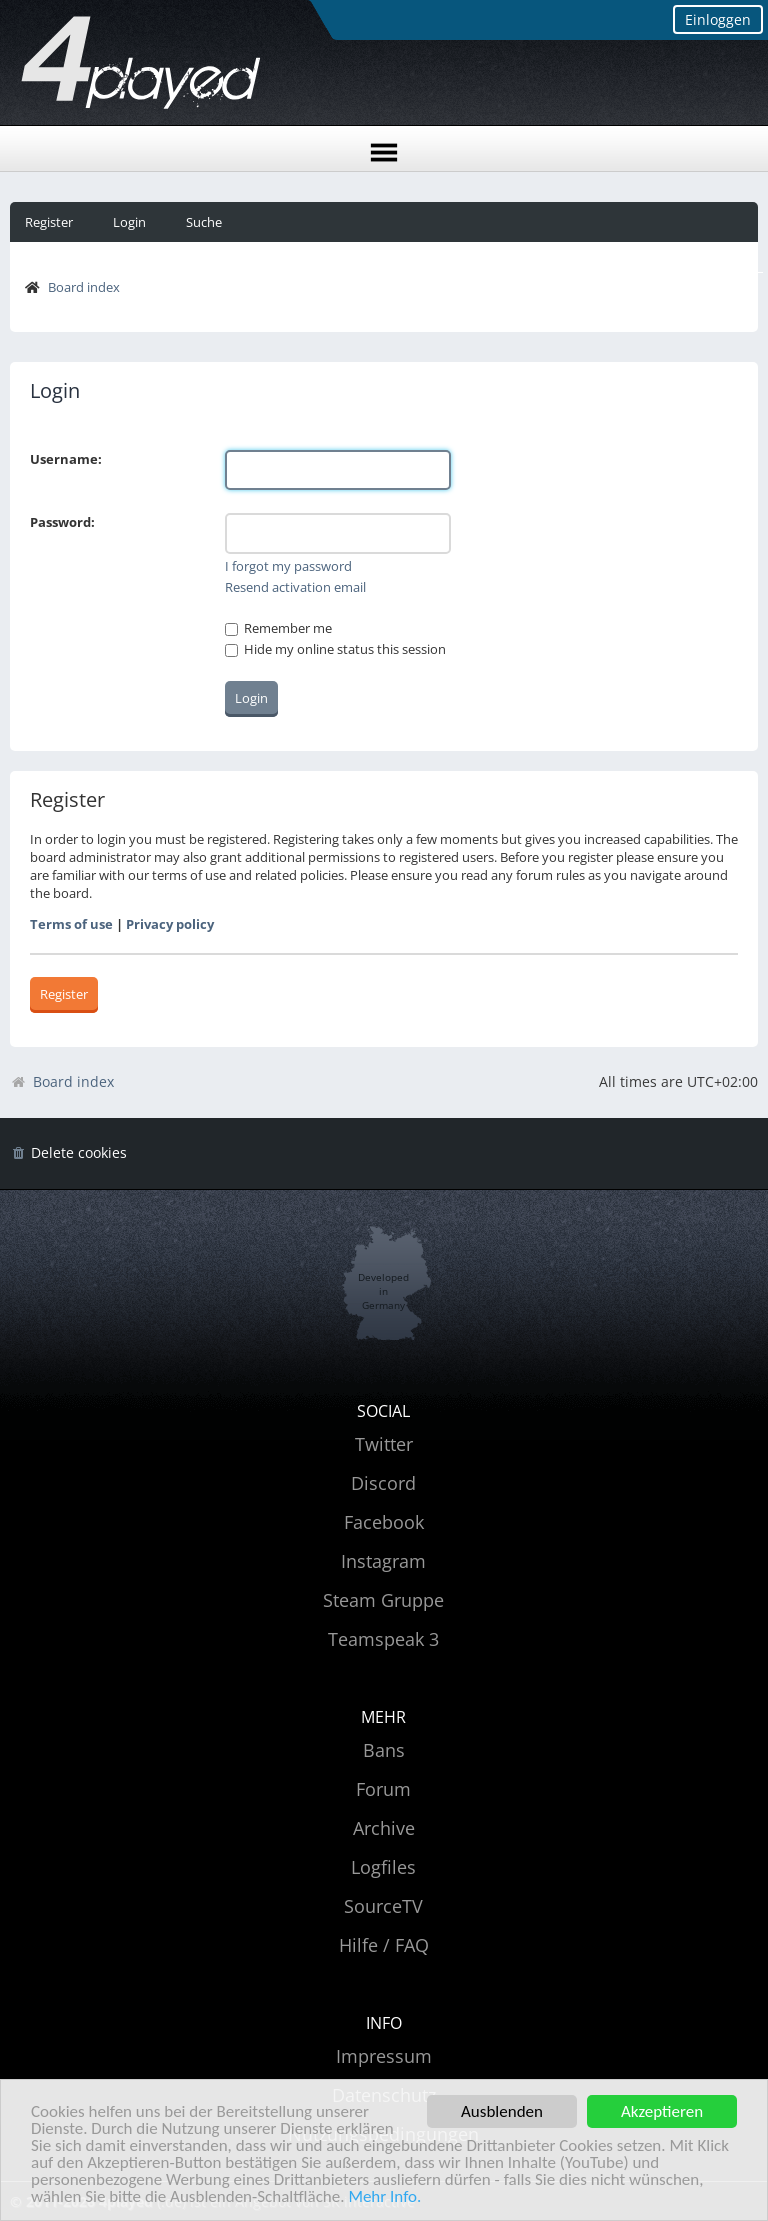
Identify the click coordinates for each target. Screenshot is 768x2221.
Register (49, 222)
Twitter (384, 1444)
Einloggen (718, 19)
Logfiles (383, 1867)
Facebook (384, 1522)
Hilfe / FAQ (384, 1945)
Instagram (383, 1561)
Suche (204, 222)
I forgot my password (288, 566)
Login (129, 222)
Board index (84, 287)
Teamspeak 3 (383, 1639)
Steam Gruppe (383, 1600)
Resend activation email (295, 587)
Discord (383, 1483)
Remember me (278, 628)
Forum (383, 1789)
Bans (384, 1750)
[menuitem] (68, 1153)
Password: (62, 522)
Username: (66, 459)
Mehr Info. (384, 2197)
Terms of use (71, 924)
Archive (384, 1828)
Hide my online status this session (335, 649)
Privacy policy (170, 924)
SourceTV (383, 1906)
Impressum (384, 2056)
